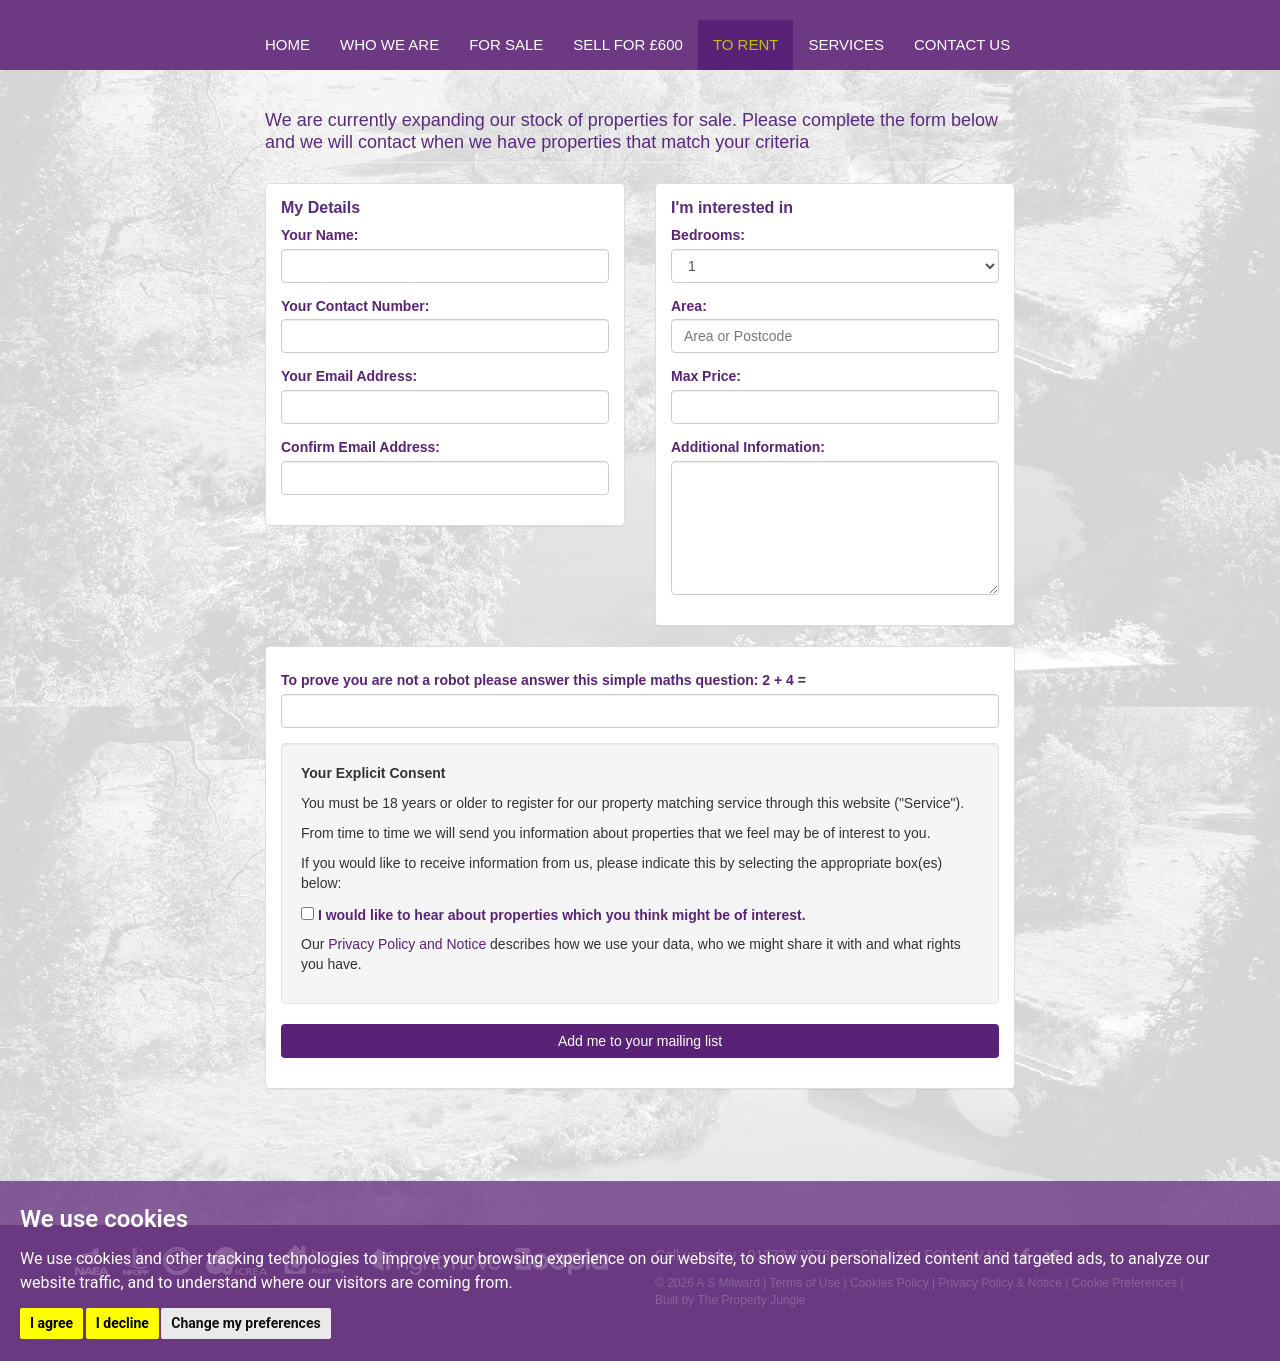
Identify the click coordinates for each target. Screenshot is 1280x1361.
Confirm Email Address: (360, 447)
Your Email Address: (349, 376)
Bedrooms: (708, 235)
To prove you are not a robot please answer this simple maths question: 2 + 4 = (543, 680)
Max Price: (706, 376)
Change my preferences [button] (245, 1323)
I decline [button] (122, 1323)
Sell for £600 (628, 44)
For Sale (506, 44)
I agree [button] (51, 1323)
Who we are (389, 44)
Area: (689, 306)
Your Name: (320, 235)
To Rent (746, 44)
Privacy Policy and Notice (407, 944)
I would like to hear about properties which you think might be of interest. (553, 915)
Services (846, 44)
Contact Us (962, 44)
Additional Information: (748, 447)
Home (287, 44)
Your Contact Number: (355, 306)
